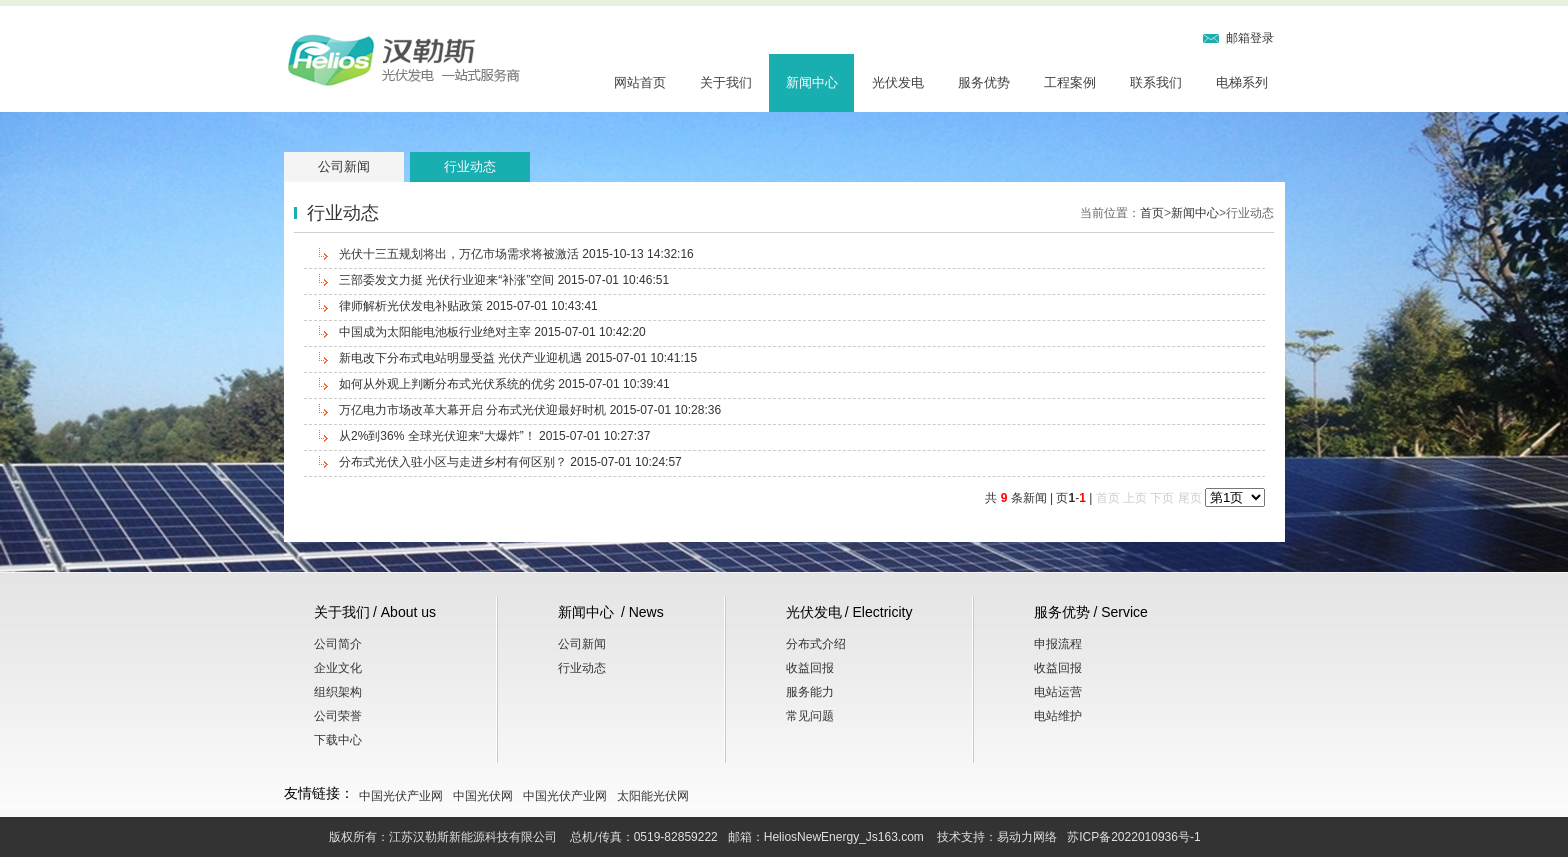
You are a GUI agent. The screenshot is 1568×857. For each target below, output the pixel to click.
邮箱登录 (1250, 38)
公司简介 (338, 644)
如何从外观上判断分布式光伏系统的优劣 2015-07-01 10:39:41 (504, 384)
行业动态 (470, 166)
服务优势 (984, 82)
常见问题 (810, 716)
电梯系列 (1242, 82)
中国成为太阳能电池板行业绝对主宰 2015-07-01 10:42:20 (492, 332)
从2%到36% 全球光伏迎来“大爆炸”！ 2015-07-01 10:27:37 (494, 436)
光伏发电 (898, 82)
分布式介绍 (816, 644)
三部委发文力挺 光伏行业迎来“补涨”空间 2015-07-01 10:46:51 (504, 280)
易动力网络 (1027, 837)
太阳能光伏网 (653, 796)
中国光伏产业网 (401, 796)
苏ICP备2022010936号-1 (1133, 837)
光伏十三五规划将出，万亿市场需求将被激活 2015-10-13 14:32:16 (516, 254)
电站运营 (1058, 692)
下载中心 (338, 740)
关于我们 (726, 82)
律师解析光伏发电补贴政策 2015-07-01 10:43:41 (468, 306)
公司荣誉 (338, 716)
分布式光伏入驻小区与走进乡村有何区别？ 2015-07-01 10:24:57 (510, 462)
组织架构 (338, 692)
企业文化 (338, 668)
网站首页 (640, 82)
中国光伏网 (483, 796)
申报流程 (1058, 644)
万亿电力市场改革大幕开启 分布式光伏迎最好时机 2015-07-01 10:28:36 (530, 410)
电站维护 (1058, 716)
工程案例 (1070, 82)
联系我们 (1156, 82)
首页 (1152, 213)
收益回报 (810, 668)
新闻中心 (812, 82)
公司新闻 (344, 166)
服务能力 (810, 692)
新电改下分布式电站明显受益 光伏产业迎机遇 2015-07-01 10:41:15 (518, 358)
